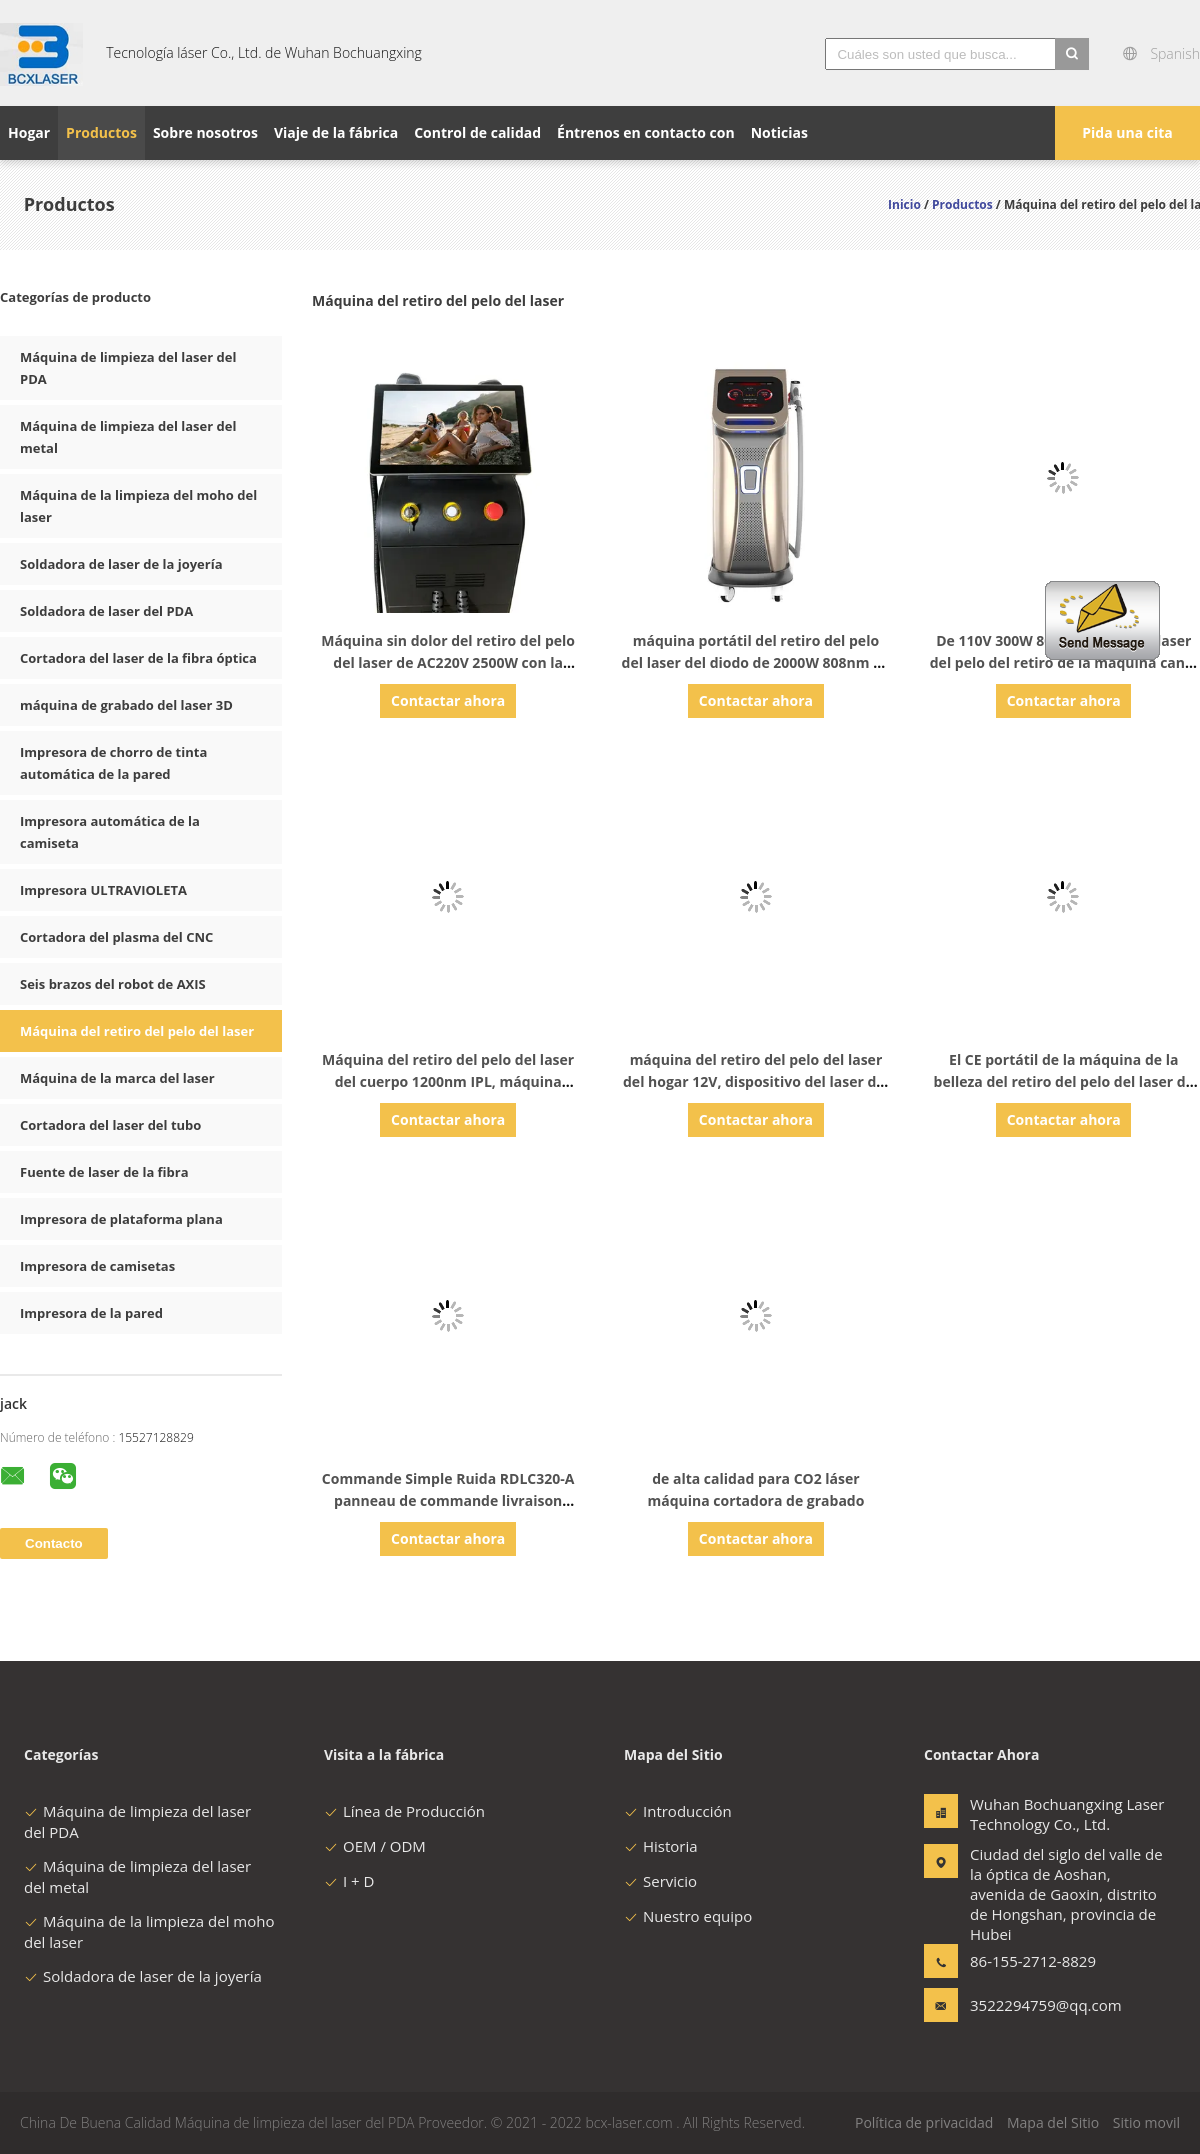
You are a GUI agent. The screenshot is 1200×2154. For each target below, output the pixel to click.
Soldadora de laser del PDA (106, 611)
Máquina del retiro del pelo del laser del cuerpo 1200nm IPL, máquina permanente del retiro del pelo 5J (448, 1081)
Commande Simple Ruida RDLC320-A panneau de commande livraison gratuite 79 (448, 1500)
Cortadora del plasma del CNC (116, 937)
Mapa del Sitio (1053, 2122)
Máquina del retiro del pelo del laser (137, 1031)
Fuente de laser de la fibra (104, 1172)
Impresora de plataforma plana (121, 1219)
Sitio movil (1146, 2122)
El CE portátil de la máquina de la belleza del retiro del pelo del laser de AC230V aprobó (1064, 1081)
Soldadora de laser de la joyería (121, 564)
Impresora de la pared (91, 1313)
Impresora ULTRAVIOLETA (103, 890)
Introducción (678, 1811)
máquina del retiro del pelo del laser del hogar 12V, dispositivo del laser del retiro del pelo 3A (756, 1081)
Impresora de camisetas (97, 1266)
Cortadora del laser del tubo (110, 1125)
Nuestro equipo (688, 1916)
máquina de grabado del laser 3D (126, 705)
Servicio (660, 1881)
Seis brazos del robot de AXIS (113, 984)
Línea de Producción (404, 1811)
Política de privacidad (924, 2122)
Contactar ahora (448, 700)
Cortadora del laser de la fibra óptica (138, 658)
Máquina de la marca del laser (117, 1078)
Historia (661, 1846)
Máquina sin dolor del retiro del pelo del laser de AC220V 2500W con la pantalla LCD (448, 662)
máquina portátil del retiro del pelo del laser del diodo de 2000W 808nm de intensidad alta (756, 662)
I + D (349, 1881)
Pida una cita (1127, 132)
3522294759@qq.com (1033, 2005)
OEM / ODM (375, 1846)
